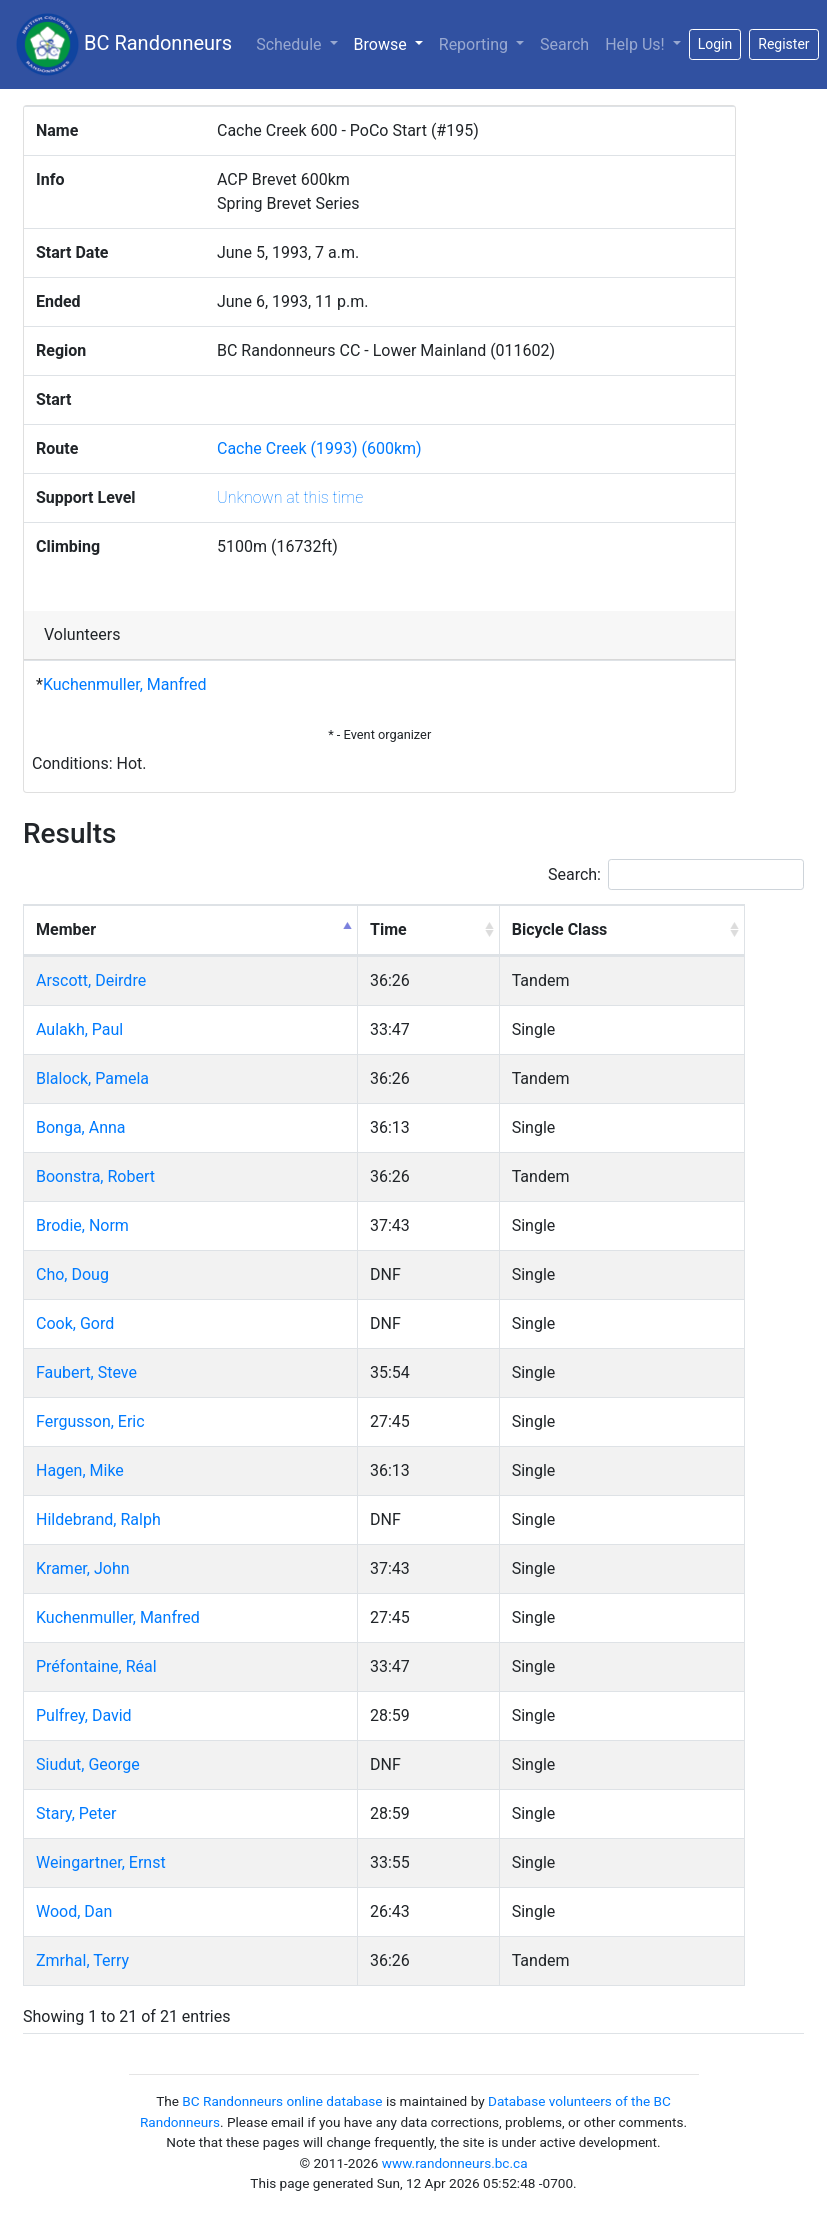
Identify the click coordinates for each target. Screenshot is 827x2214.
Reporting (475, 44)
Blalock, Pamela (92, 1078)
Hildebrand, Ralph (98, 1519)
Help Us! (636, 44)
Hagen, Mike (80, 1470)
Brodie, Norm (82, 1225)
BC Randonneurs (124, 44)
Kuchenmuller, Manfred (125, 684)
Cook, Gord (75, 1323)
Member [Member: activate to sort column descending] (66, 929)
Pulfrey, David (84, 1715)
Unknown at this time (290, 497)
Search (564, 44)
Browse (392, 43)
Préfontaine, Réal (96, 1666)
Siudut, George (88, 1764)
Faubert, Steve (86, 1372)
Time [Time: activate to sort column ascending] (388, 929)
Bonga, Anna (81, 1127)
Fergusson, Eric (90, 1421)
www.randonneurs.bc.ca (455, 2163)
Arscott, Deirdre (91, 980)
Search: (676, 874)
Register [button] (783, 44)
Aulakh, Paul (79, 1029)
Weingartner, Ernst (101, 1862)
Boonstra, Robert (95, 1176)
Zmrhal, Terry (82, 1960)
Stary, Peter (76, 1813)
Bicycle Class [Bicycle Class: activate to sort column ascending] (560, 929)
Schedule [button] (290, 44)
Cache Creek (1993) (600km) (319, 448)
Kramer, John (83, 1568)
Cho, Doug (72, 1274)
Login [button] (715, 44)
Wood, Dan (74, 1911)
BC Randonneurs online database (282, 2101)
